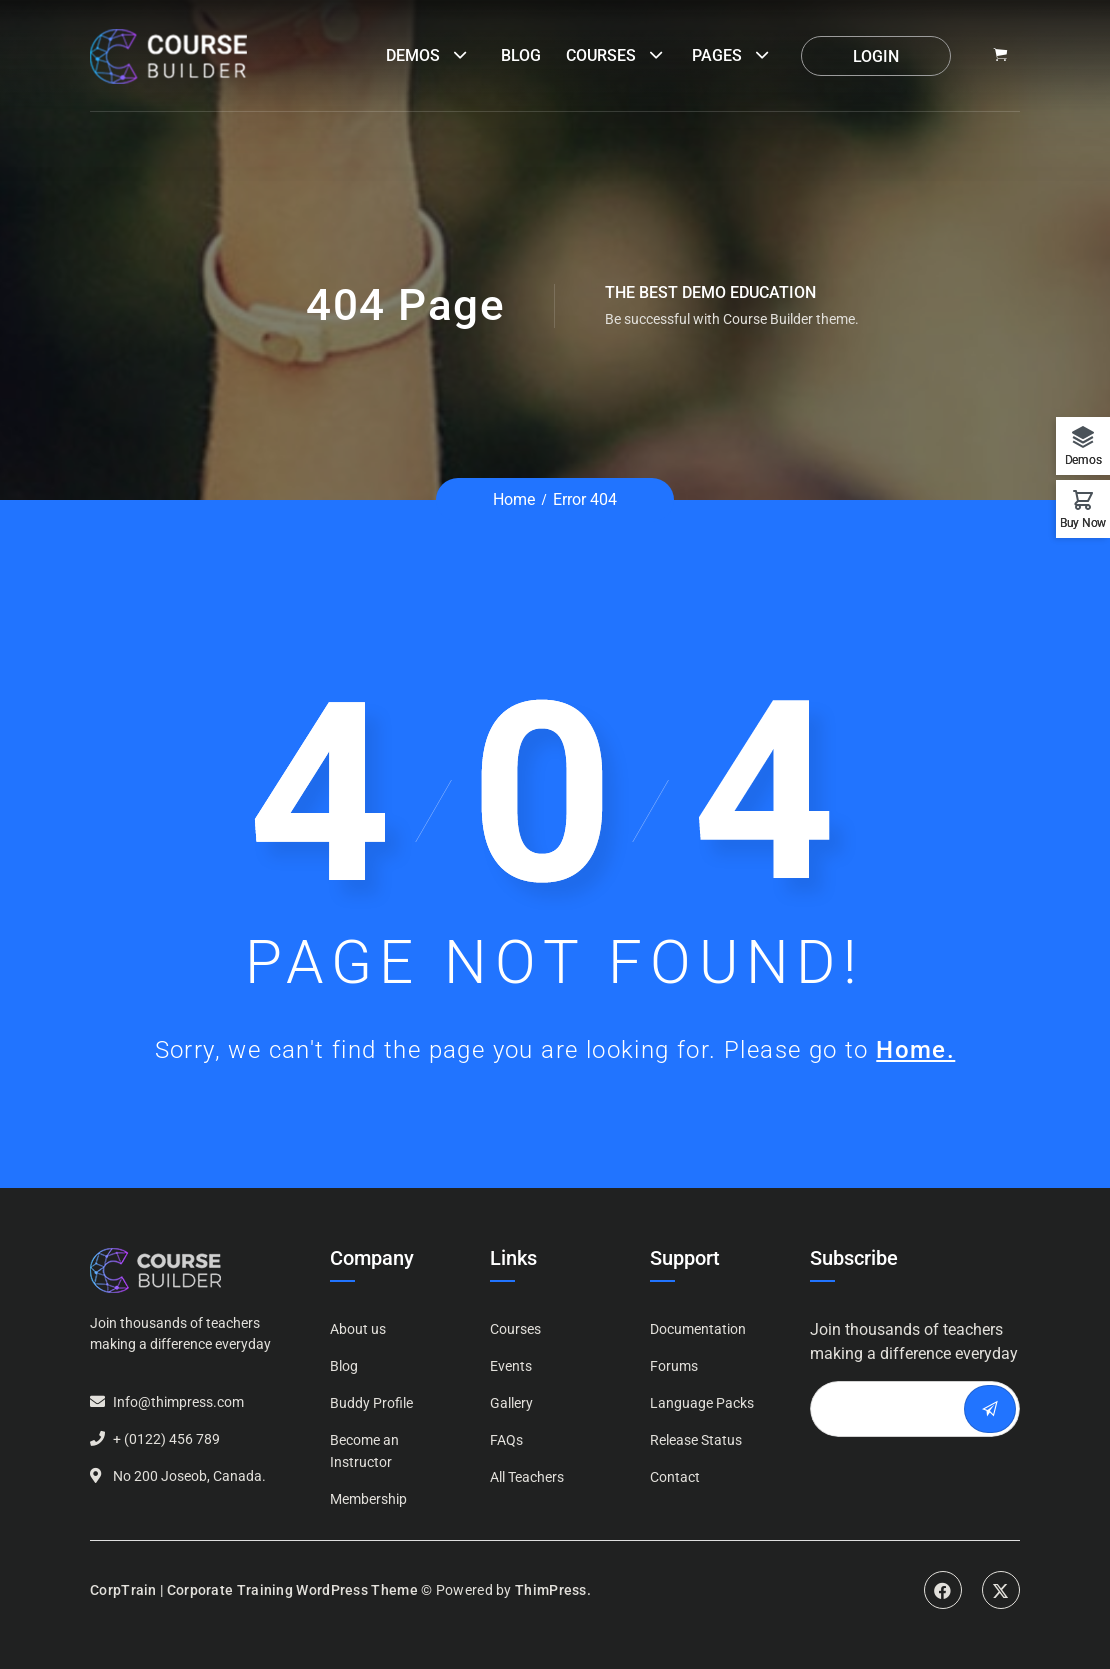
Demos (413, 55)
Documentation (698, 1329)
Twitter (1001, 1590)
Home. (915, 1050)
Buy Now (1083, 522)
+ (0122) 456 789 (166, 1439)
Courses (601, 55)
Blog (521, 55)
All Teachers (527, 1477)
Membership (368, 1499)
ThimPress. (553, 1590)
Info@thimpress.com (178, 1402)
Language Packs (702, 1403)
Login (876, 56)
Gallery (511, 1403)
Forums (674, 1366)
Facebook (943, 1590)
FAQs (506, 1440)
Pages (717, 55)
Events (511, 1366)
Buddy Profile (371, 1403)
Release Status (696, 1440)
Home (514, 499)
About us (358, 1329)
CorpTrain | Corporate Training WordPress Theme (254, 1590)
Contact (675, 1477)
